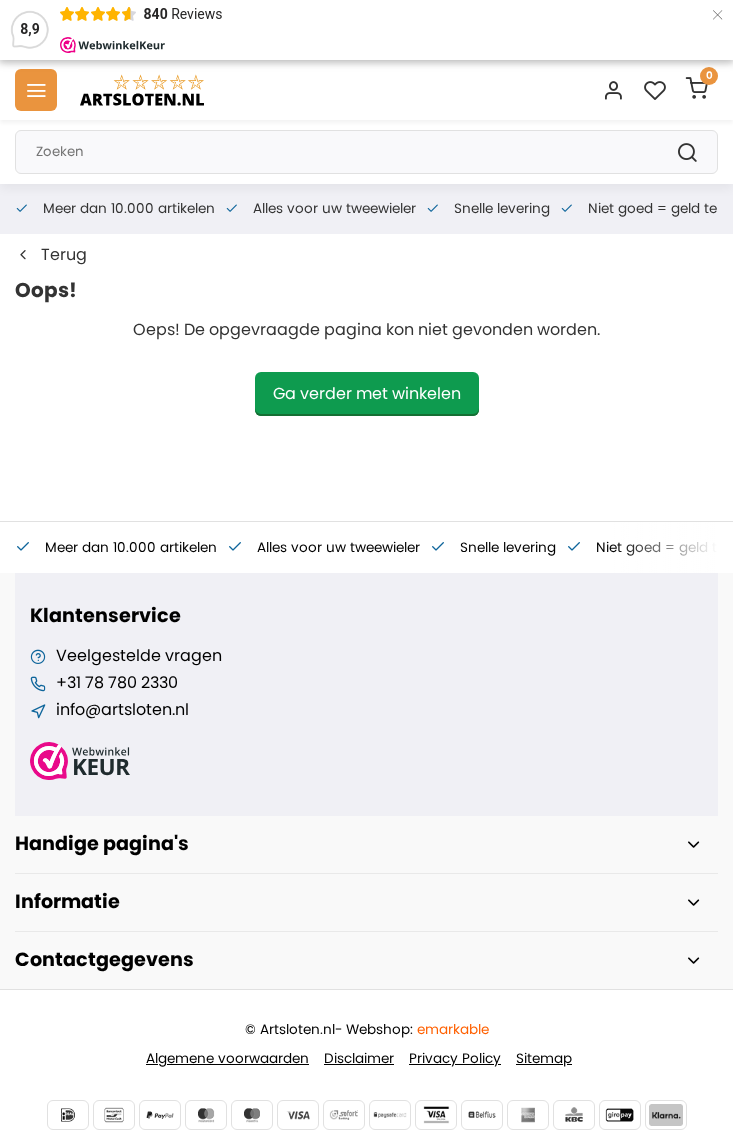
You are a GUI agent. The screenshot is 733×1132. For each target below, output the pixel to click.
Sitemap (544, 1058)
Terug (51, 255)
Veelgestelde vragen (139, 656)
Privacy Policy (455, 1058)
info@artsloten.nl (122, 710)
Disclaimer (359, 1058)
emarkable (453, 1029)
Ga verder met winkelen (367, 393)
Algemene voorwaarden (227, 1058)
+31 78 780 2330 (117, 683)
